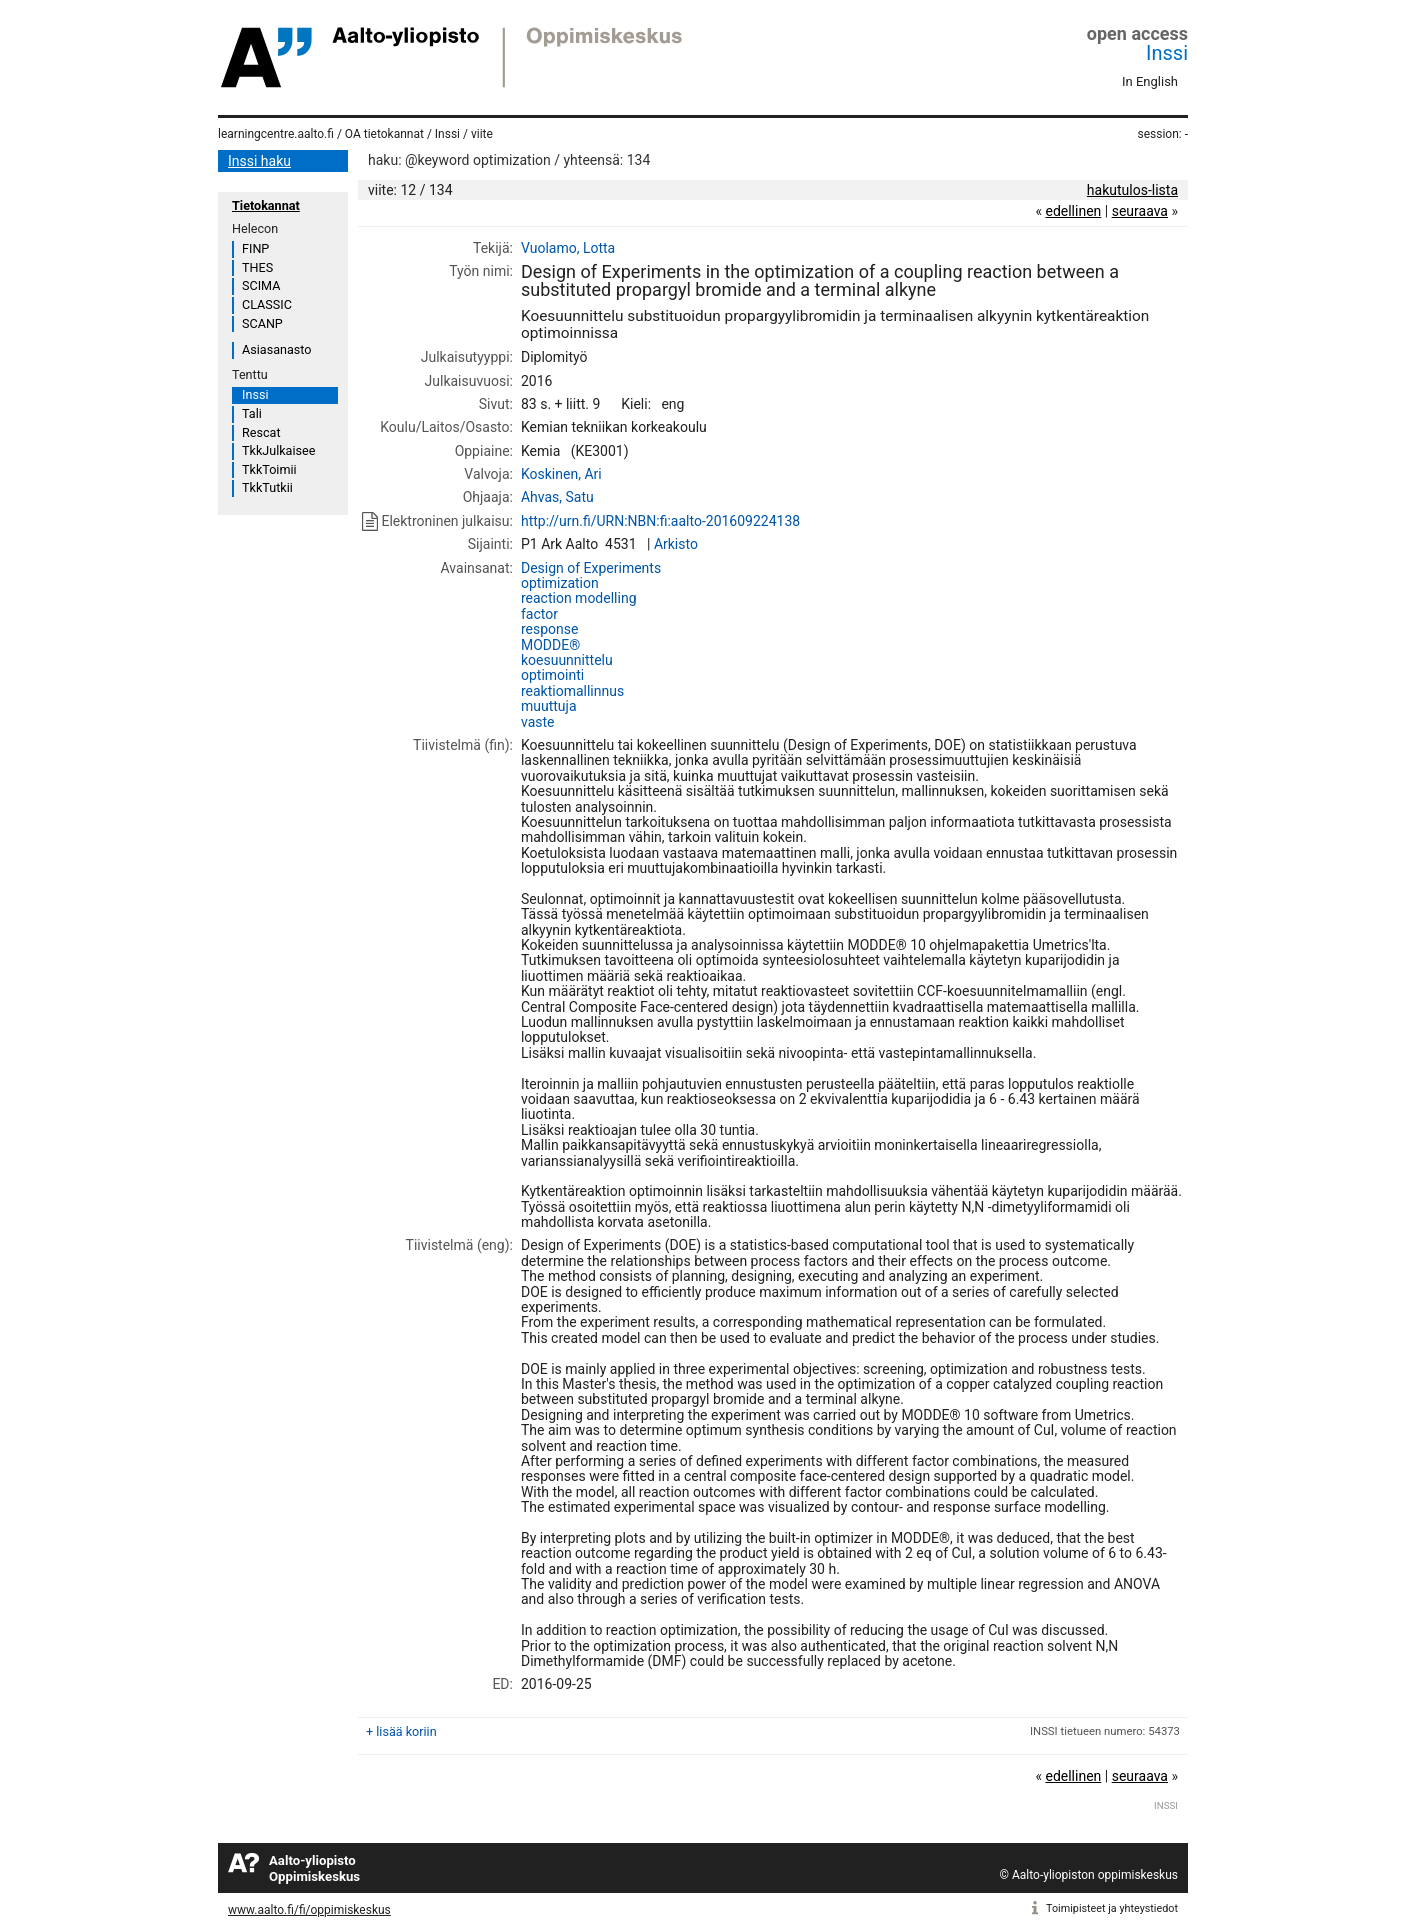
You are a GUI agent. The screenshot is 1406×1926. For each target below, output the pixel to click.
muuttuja (549, 706)
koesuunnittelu (567, 660)
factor (539, 614)
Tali (252, 413)
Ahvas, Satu (557, 497)
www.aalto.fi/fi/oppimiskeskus (309, 1910)
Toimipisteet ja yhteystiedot (1112, 1908)
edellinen (1073, 211)
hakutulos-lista (1132, 190)
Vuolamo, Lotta (568, 248)
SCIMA (261, 285)
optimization (560, 583)
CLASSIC (267, 304)
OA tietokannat (384, 134)
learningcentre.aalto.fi (276, 134)
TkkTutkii (267, 487)
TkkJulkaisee (278, 450)
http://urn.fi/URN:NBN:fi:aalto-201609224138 (660, 521)
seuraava (1140, 211)
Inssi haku (259, 161)
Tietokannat (266, 205)
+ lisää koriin (401, 1731)
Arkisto (676, 544)
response (550, 629)
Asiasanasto (276, 349)
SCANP (262, 323)
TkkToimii (269, 469)
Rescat (261, 432)
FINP (255, 248)
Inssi (1167, 53)
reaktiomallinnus (572, 691)
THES (257, 267)
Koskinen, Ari (561, 474)
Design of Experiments (591, 568)
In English (1150, 81)
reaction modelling (579, 598)
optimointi (552, 675)
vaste (538, 722)
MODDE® (550, 645)
